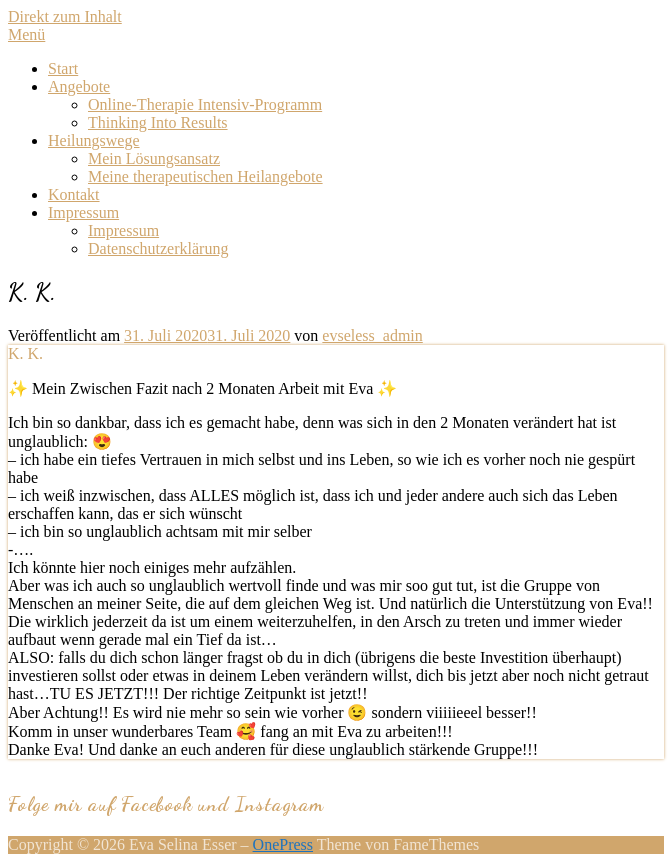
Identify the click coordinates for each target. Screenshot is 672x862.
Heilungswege (94, 140)
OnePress (283, 844)
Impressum (83, 212)
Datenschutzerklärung (158, 248)
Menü (26, 34)
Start (63, 68)
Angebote (79, 86)
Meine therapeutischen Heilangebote (205, 176)
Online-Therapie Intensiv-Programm (205, 104)
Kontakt (74, 194)
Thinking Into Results (158, 122)
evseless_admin (372, 335)
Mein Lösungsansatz (154, 158)
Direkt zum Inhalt (65, 16)
